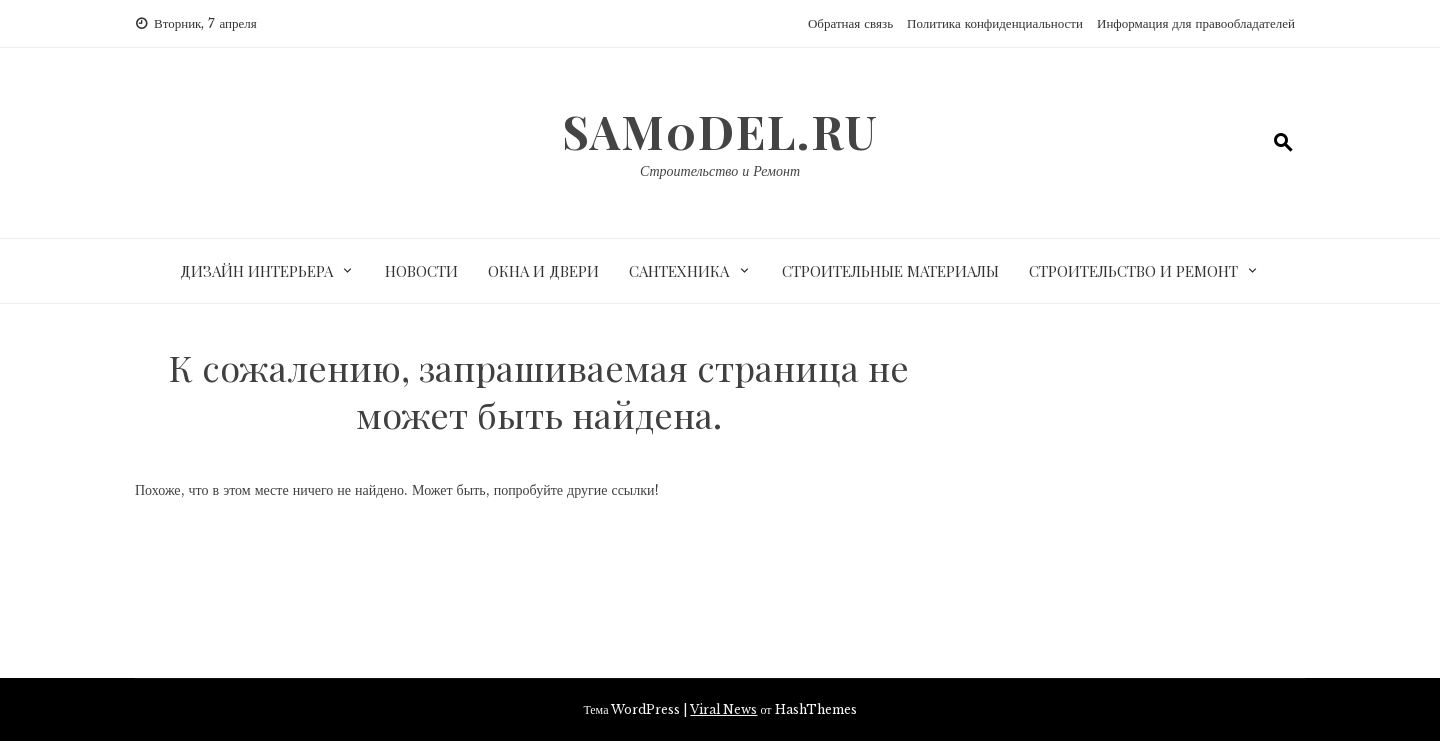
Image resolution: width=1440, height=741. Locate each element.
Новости (421, 271)
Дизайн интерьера (256, 271)
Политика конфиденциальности (995, 23)
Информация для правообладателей (1196, 23)
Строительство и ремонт (1133, 271)
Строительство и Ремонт (720, 171)
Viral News (723, 709)
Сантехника (679, 271)
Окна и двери (543, 271)
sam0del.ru (720, 131)
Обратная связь (850, 23)
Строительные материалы (890, 271)
